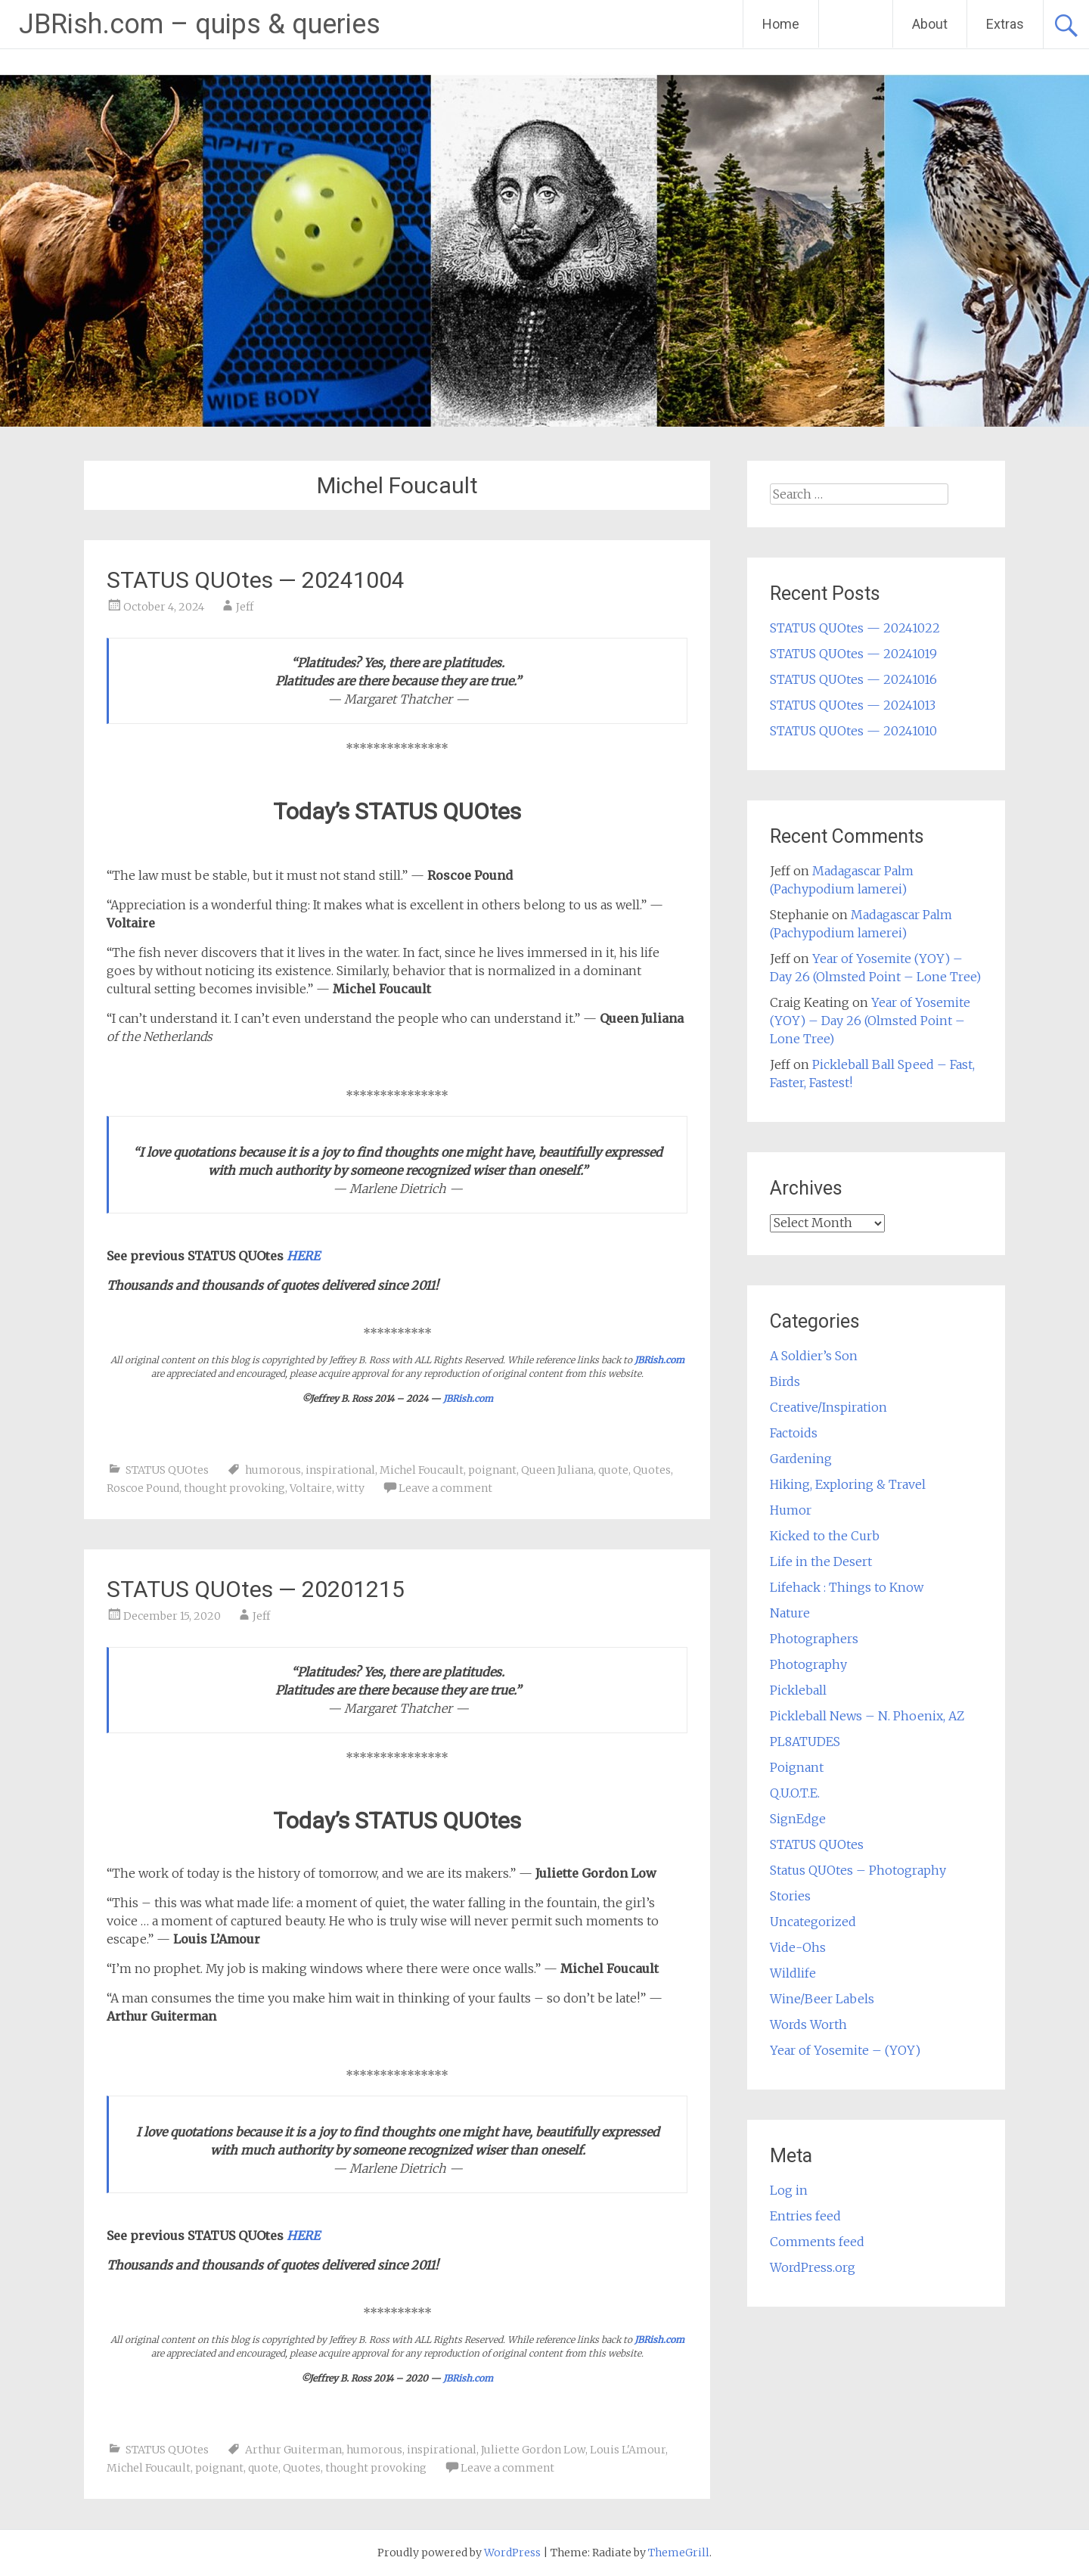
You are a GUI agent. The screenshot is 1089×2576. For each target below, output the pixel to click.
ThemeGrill (678, 2552)
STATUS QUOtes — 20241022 (855, 627)
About (930, 24)
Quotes (652, 1470)
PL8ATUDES (805, 1741)
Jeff (244, 607)
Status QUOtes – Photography (858, 1870)
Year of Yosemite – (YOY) (845, 2050)
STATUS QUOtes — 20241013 (852, 705)
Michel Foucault (422, 1470)
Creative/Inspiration (828, 1407)
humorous (273, 1470)
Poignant (797, 1767)
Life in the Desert (821, 1561)
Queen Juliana (557, 1470)
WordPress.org (812, 2267)
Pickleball (798, 1690)
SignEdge (798, 1818)
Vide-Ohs (798, 1947)
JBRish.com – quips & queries (199, 24)
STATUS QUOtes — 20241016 (853, 679)
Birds (785, 1381)
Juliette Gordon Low (533, 2449)
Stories (790, 1895)
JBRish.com (659, 1360)
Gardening (801, 1458)
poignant (492, 1470)
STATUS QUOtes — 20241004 (256, 580)
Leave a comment (445, 1488)
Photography (808, 1664)
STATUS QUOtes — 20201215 (256, 1589)
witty (351, 1488)
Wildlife (793, 1973)
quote (613, 1470)
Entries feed (805, 2215)
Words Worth (808, 2024)
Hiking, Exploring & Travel (848, 1484)
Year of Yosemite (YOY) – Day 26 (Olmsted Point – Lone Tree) (870, 1020)
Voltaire (311, 1488)
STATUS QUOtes (167, 1470)
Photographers (814, 1638)
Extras (1005, 24)
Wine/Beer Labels (822, 1998)
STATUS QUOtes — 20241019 (853, 653)
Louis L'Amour (628, 2449)
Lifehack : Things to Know (846, 1587)
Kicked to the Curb (825, 1535)
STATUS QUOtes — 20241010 (853, 730)
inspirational (340, 1470)
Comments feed (817, 2241)
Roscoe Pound (143, 1488)
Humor (790, 1510)
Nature (790, 1612)
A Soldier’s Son (814, 1355)
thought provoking (234, 1488)
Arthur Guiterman (293, 2449)
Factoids (794, 1432)
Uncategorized (813, 1921)
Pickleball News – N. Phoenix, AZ (867, 1715)
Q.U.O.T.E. (795, 1793)
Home (780, 24)
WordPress (512, 2552)
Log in (789, 2190)
